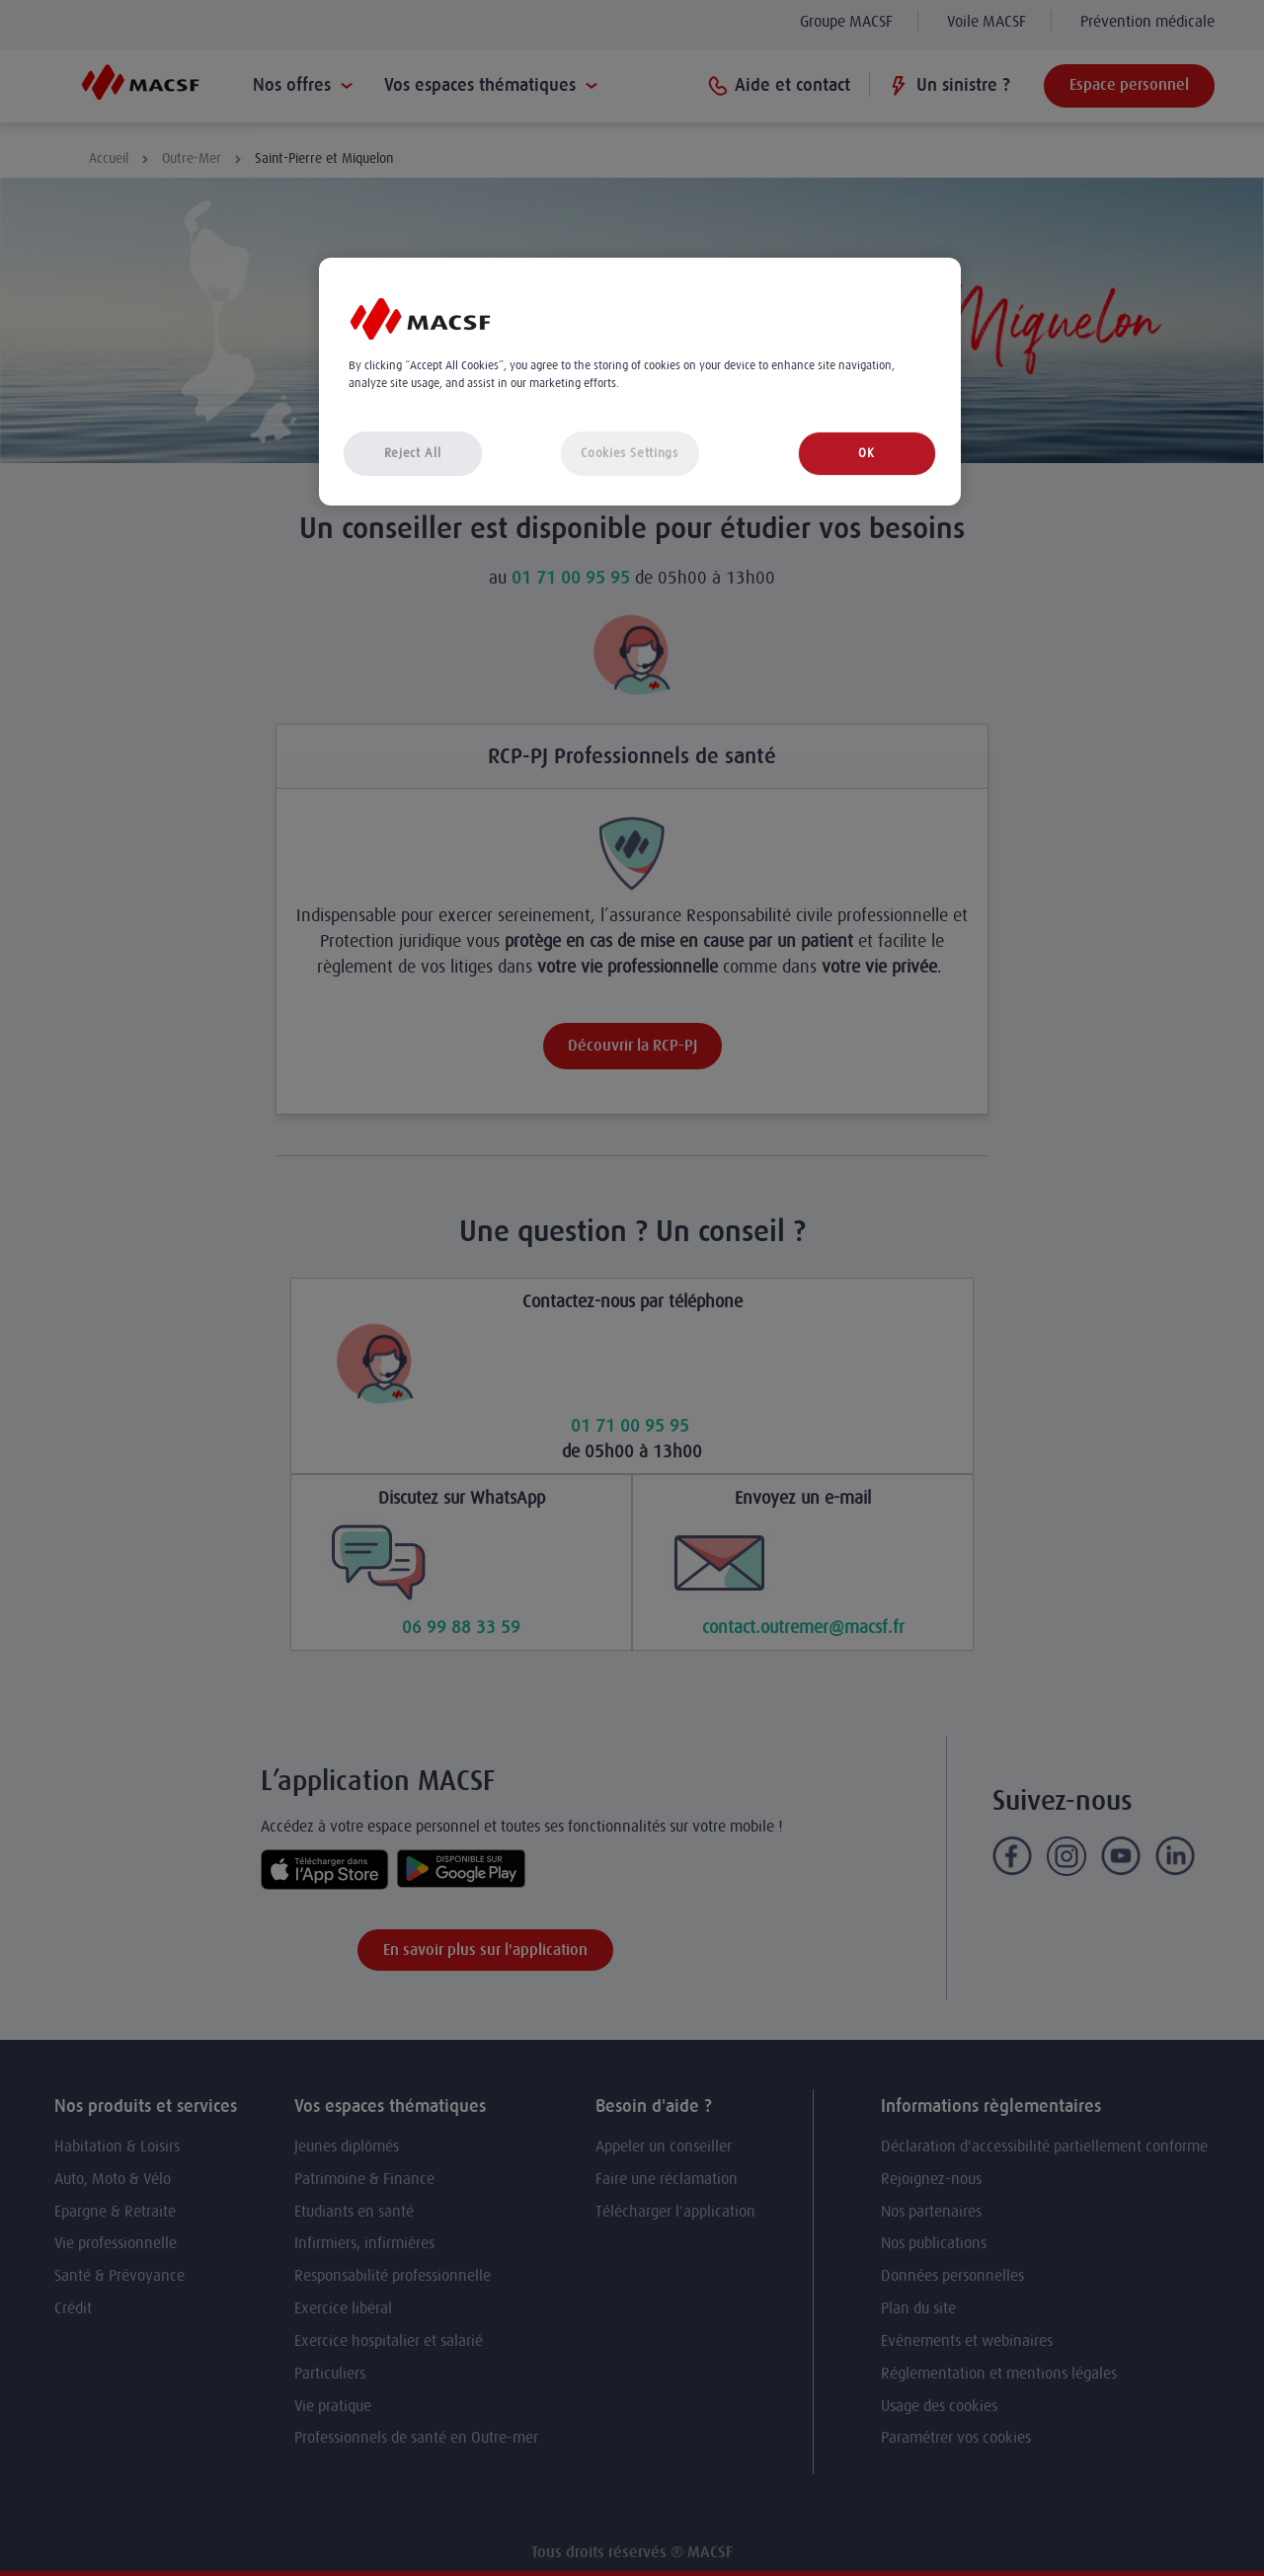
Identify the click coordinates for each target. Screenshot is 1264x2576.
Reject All (412, 452)
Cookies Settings (629, 452)
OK (866, 452)
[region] (640, 382)
